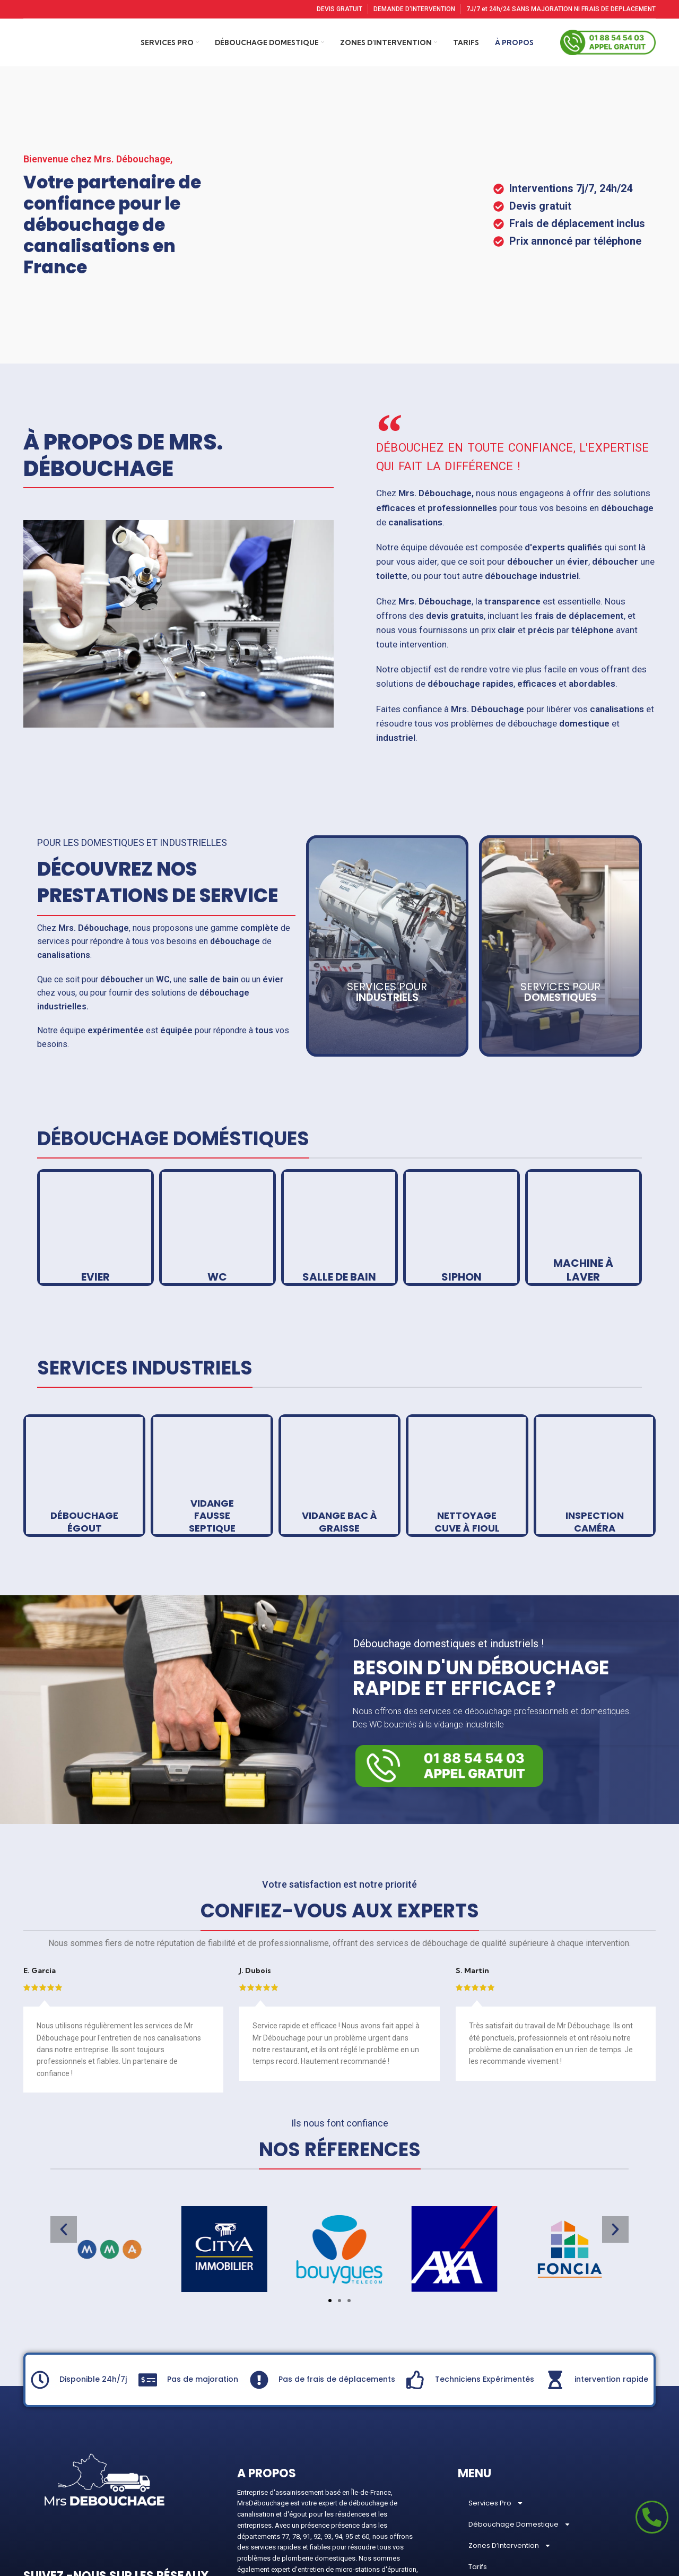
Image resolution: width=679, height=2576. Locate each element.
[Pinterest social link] (100, 2521)
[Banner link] (95, 1142)
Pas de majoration (202, 2293)
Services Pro (496, 2417)
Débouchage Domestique (519, 2439)
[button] (63, 2144)
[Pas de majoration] (147, 2294)
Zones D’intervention (509, 2460)
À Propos (484, 2502)
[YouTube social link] (76, 2521)
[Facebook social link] (32, 2521)
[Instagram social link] (53, 2521)
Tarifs (477, 2481)
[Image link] (449, 1679)
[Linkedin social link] (122, 2521)
